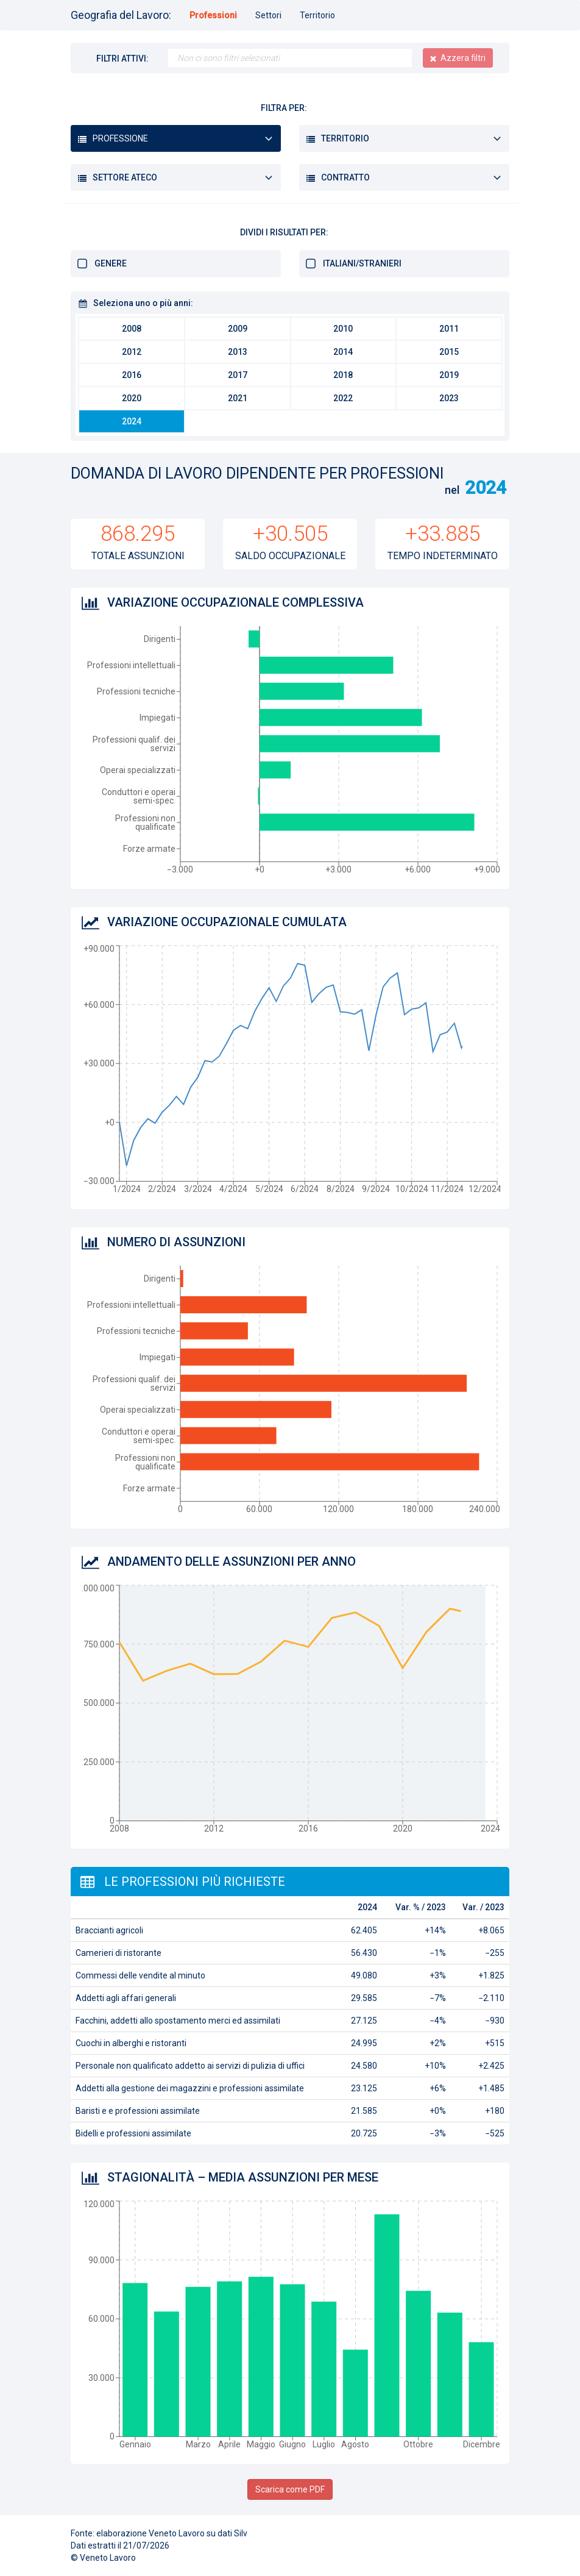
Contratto (345, 177)
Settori (268, 15)
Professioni (213, 15)
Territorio (317, 15)
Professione (120, 138)
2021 (237, 398)
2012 (131, 352)
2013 (237, 352)
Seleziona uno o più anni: (143, 303)
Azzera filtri (463, 58)
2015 (449, 352)
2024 (131, 421)
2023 (449, 398)
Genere (110, 263)
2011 (449, 329)
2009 (237, 329)
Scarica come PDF (290, 2489)
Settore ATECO (125, 177)
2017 (237, 375)
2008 (131, 329)
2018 (343, 375)
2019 (449, 375)
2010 (343, 329)
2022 (343, 398)
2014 (343, 352)
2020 (131, 398)
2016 (131, 375)
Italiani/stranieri (362, 263)
